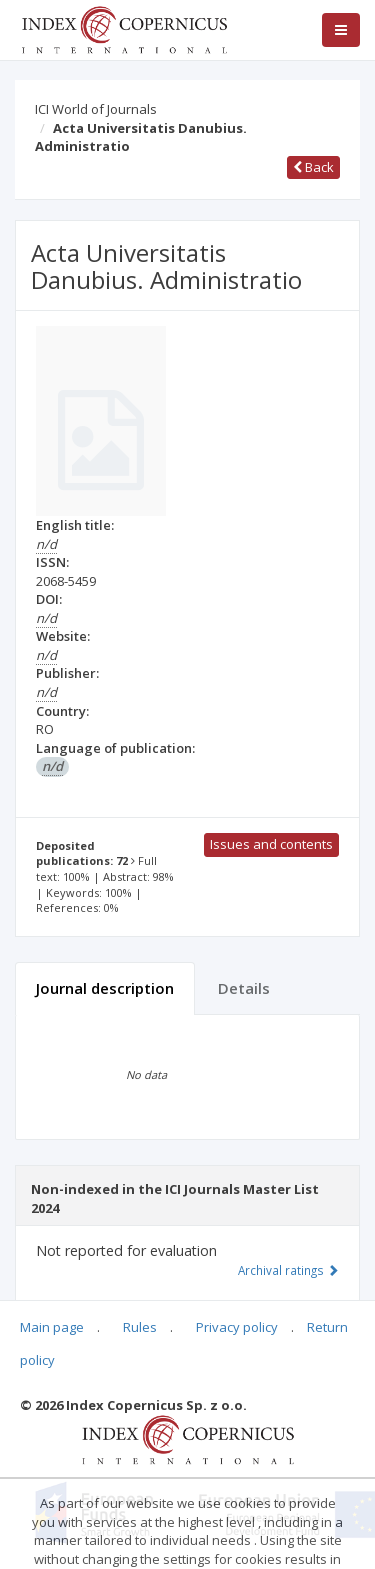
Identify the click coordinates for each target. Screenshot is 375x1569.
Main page (52, 1327)
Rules (140, 1327)
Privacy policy (237, 1327)
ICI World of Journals (96, 109)
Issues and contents (271, 844)
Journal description (105, 988)
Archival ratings (288, 1270)
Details (244, 988)
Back (313, 167)
